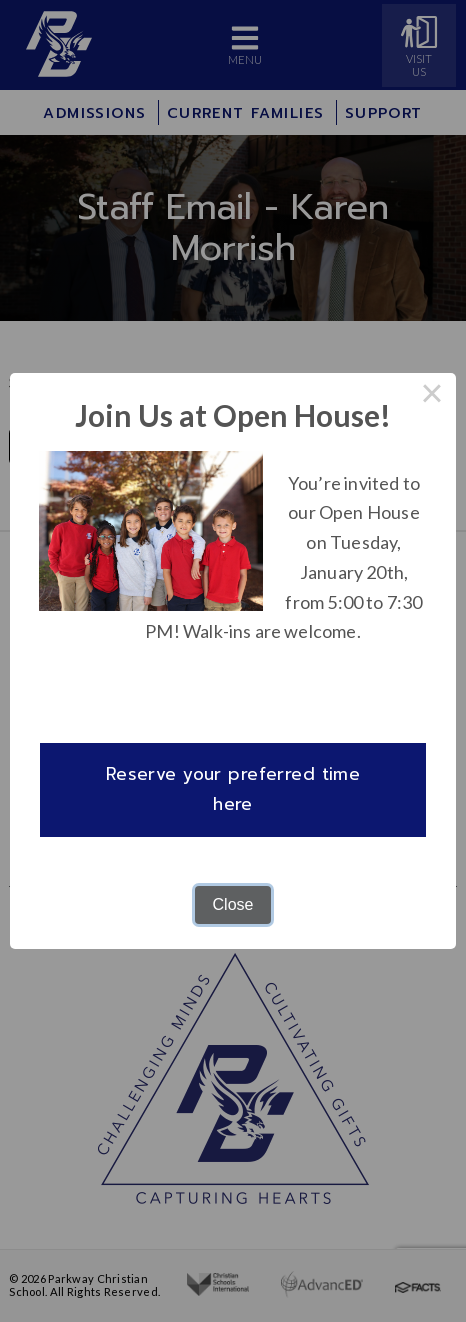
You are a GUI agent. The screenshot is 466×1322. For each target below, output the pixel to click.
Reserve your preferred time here (233, 789)
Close (233, 904)
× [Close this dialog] (432, 397)
